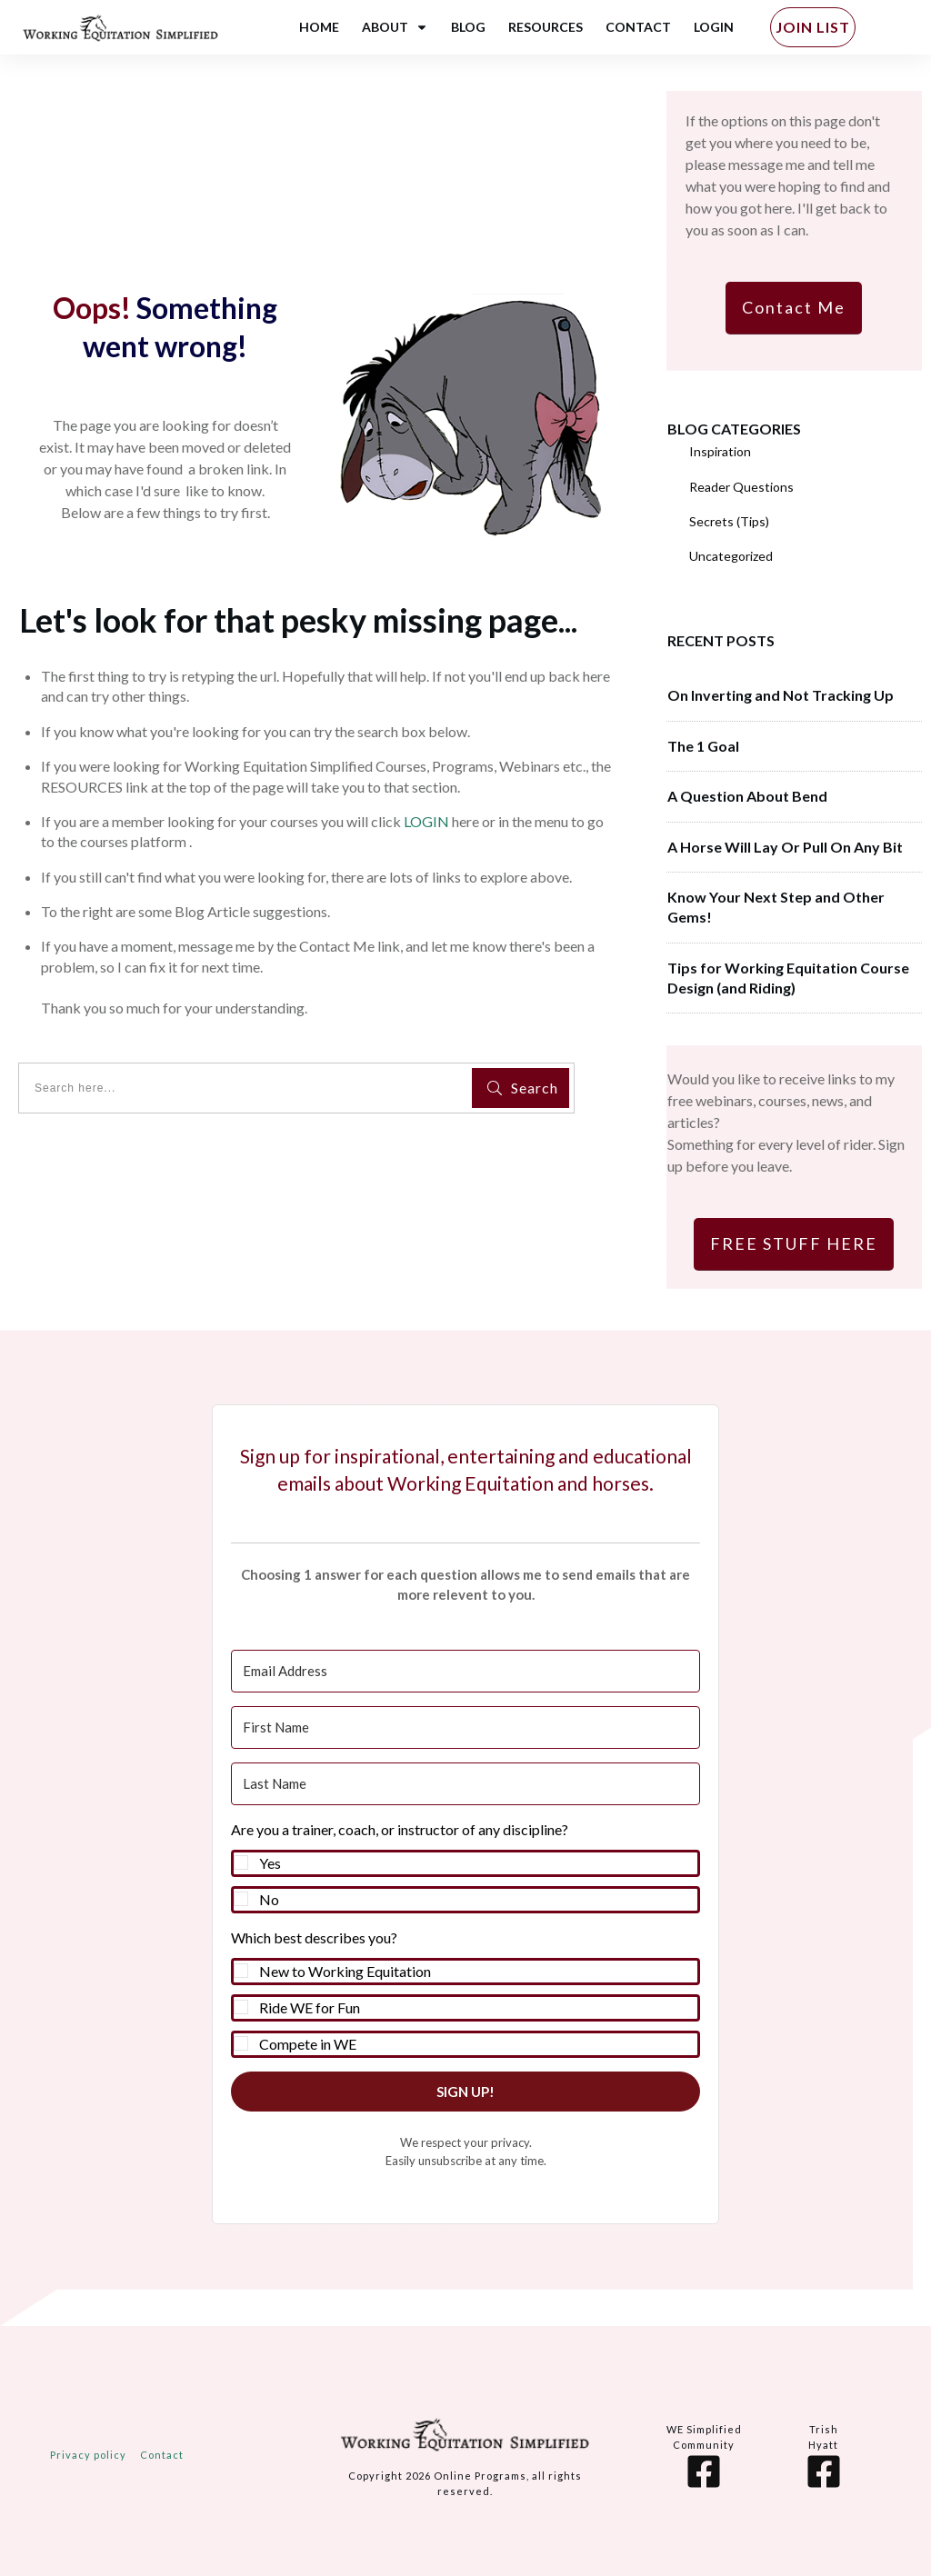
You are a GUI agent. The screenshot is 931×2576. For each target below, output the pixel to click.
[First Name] (465, 1727)
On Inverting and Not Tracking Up (780, 695)
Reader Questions (741, 486)
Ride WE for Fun (309, 2007)
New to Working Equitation (345, 1971)
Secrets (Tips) (729, 521)
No (269, 1899)
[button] (465, 1866)
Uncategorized (731, 556)
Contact (162, 2455)
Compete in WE (307, 2043)
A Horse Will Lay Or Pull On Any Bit (785, 846)
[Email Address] (465, 1671)
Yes (270, 1863)
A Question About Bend (747, 795)
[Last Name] (465, 1783)
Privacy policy (88, 2455)
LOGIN (426, 821)
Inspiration (720, 451)
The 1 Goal (703, 745)
